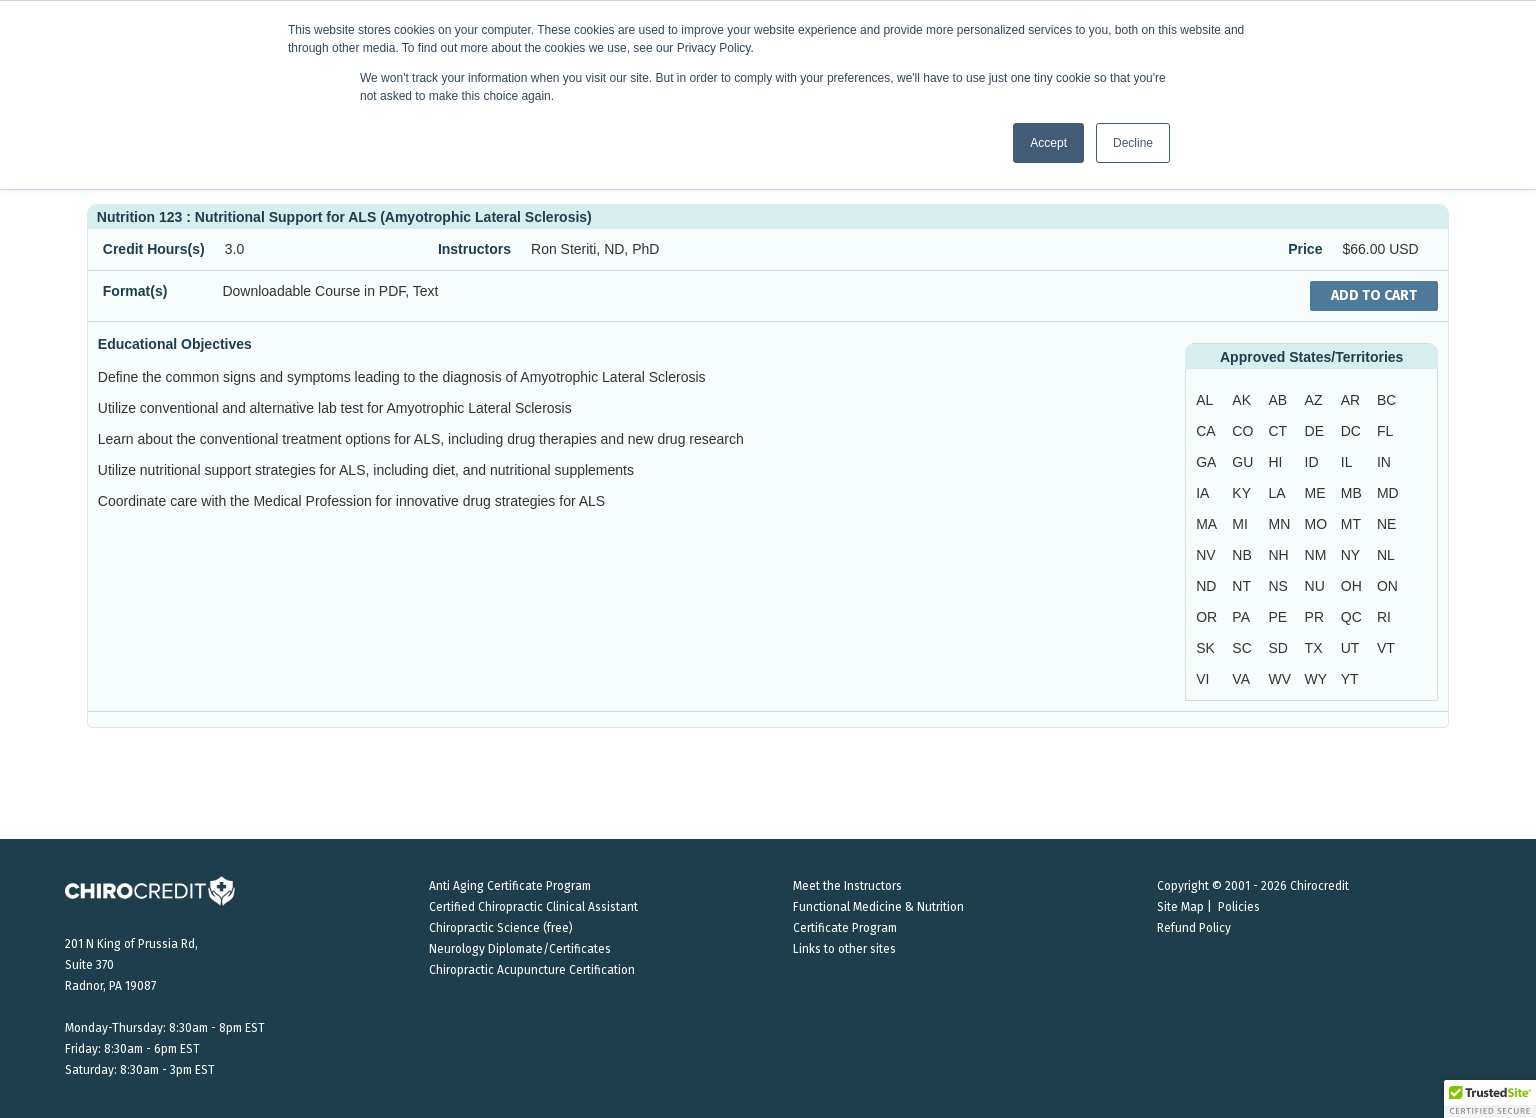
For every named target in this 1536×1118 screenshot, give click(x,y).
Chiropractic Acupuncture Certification (532, 970)
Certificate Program (845, 928)
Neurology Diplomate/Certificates (520, 949)
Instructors (474, 249)
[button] (1490, 1099)
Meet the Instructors (847, 886)
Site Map (1180, 907)
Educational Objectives (175, 344)
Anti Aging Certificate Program (510, 886)
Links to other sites (844, 949)
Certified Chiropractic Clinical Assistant (533, 907)
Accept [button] (1048, 143)
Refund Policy (1194, 928)
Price (1305, 249)
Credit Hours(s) (154, 249)
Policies (1239, 907)
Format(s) (135, 291)
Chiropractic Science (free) (501, 928)
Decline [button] (1133, 143)
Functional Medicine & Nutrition (878, 907)
